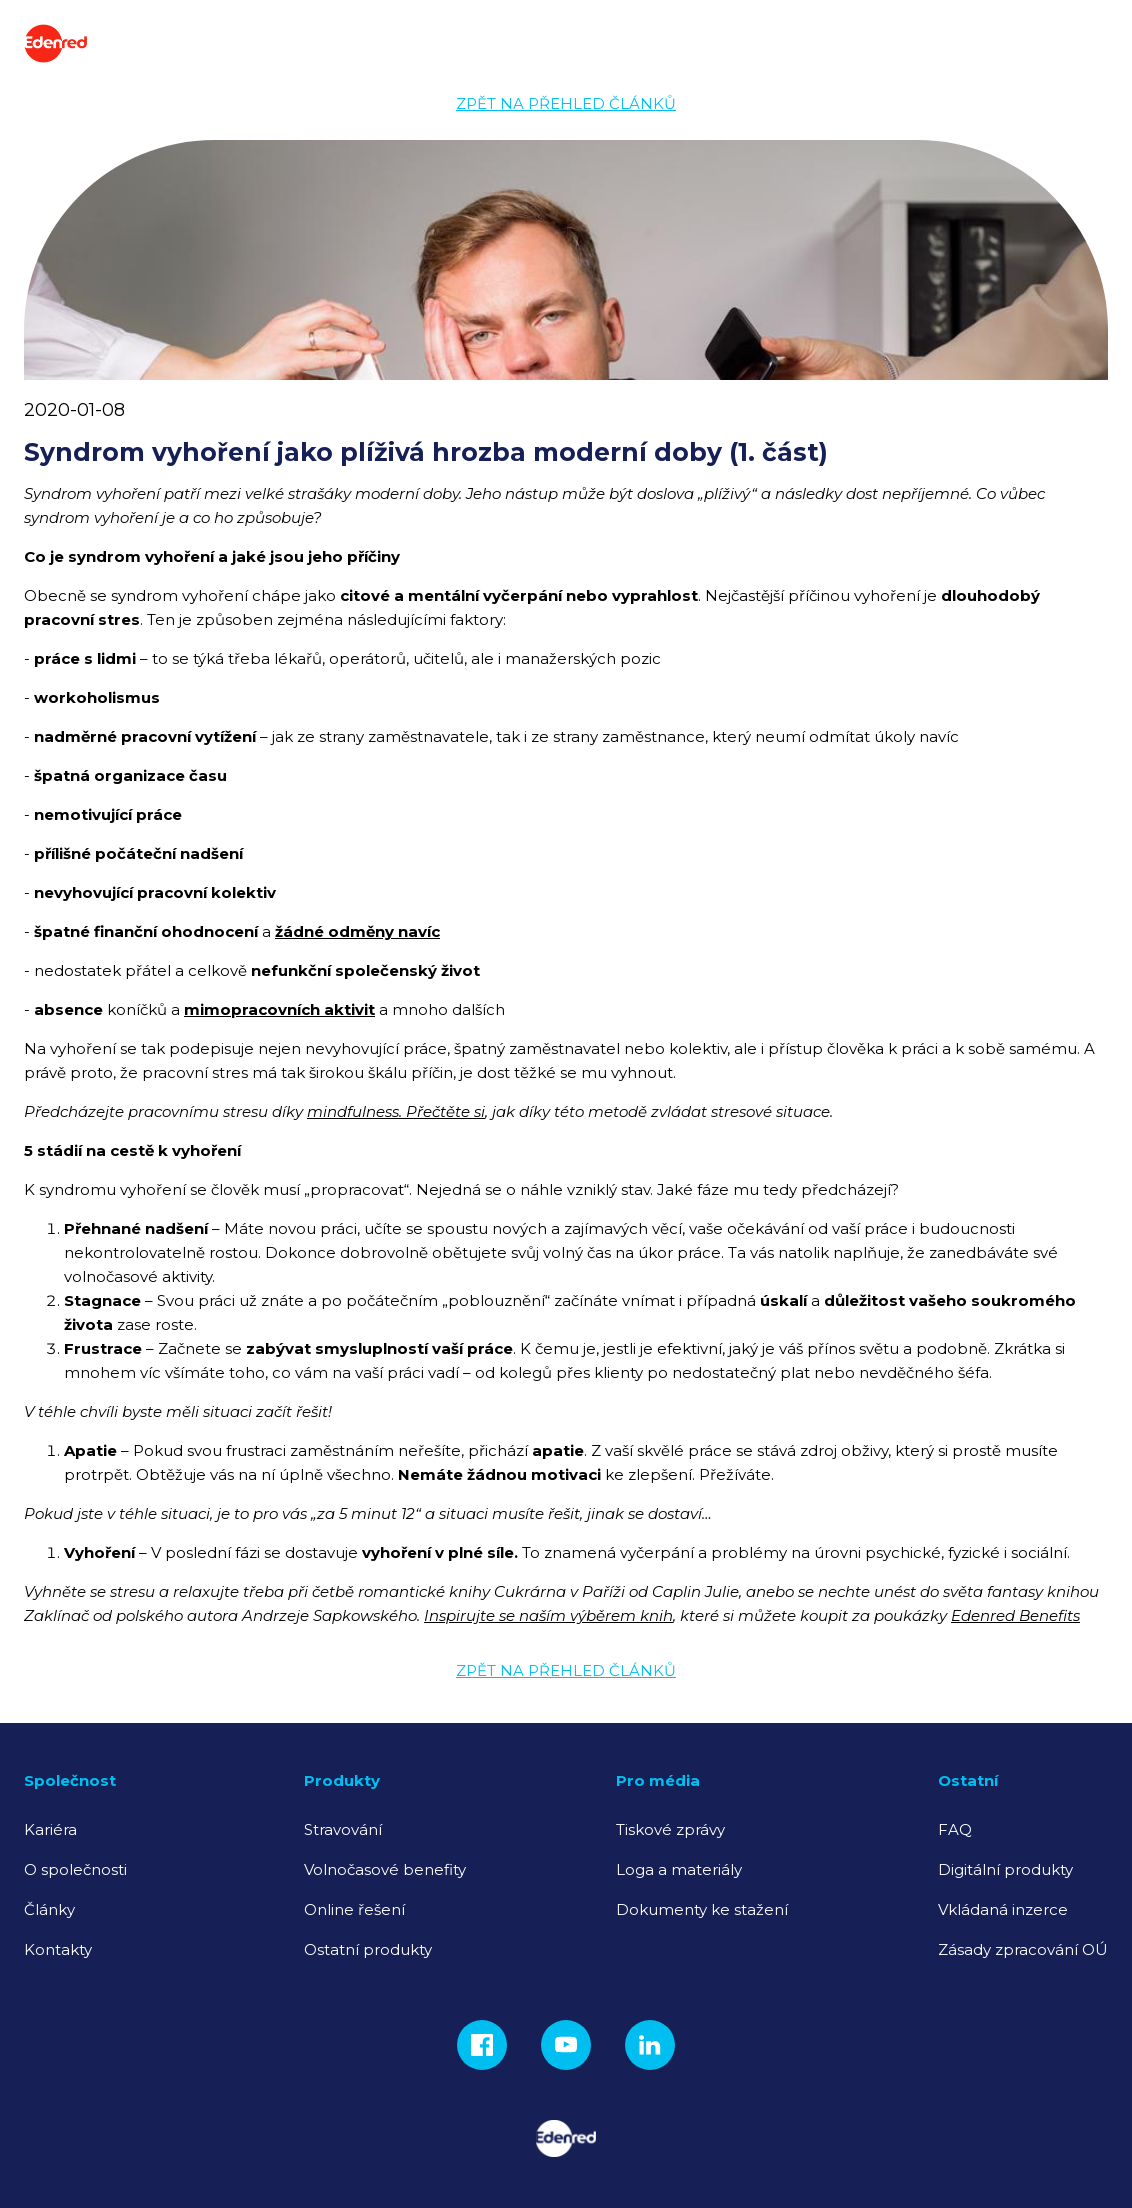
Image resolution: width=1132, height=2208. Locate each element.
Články (49, 1909)
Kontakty (58, 1949)
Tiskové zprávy (670, 1829)
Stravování (343, 1829)
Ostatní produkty (368, 1949)
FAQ (955, 1829)
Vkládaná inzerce (1003, 1909)
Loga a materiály (679, 1869)
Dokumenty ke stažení (702, 1909)
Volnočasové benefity (385, 1869)
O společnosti (75, 1869)
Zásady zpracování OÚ (1023, 1949)
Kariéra (50, 1829)
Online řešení (354, 1909)
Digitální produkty (1005, 1869)
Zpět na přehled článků (566, 103)
